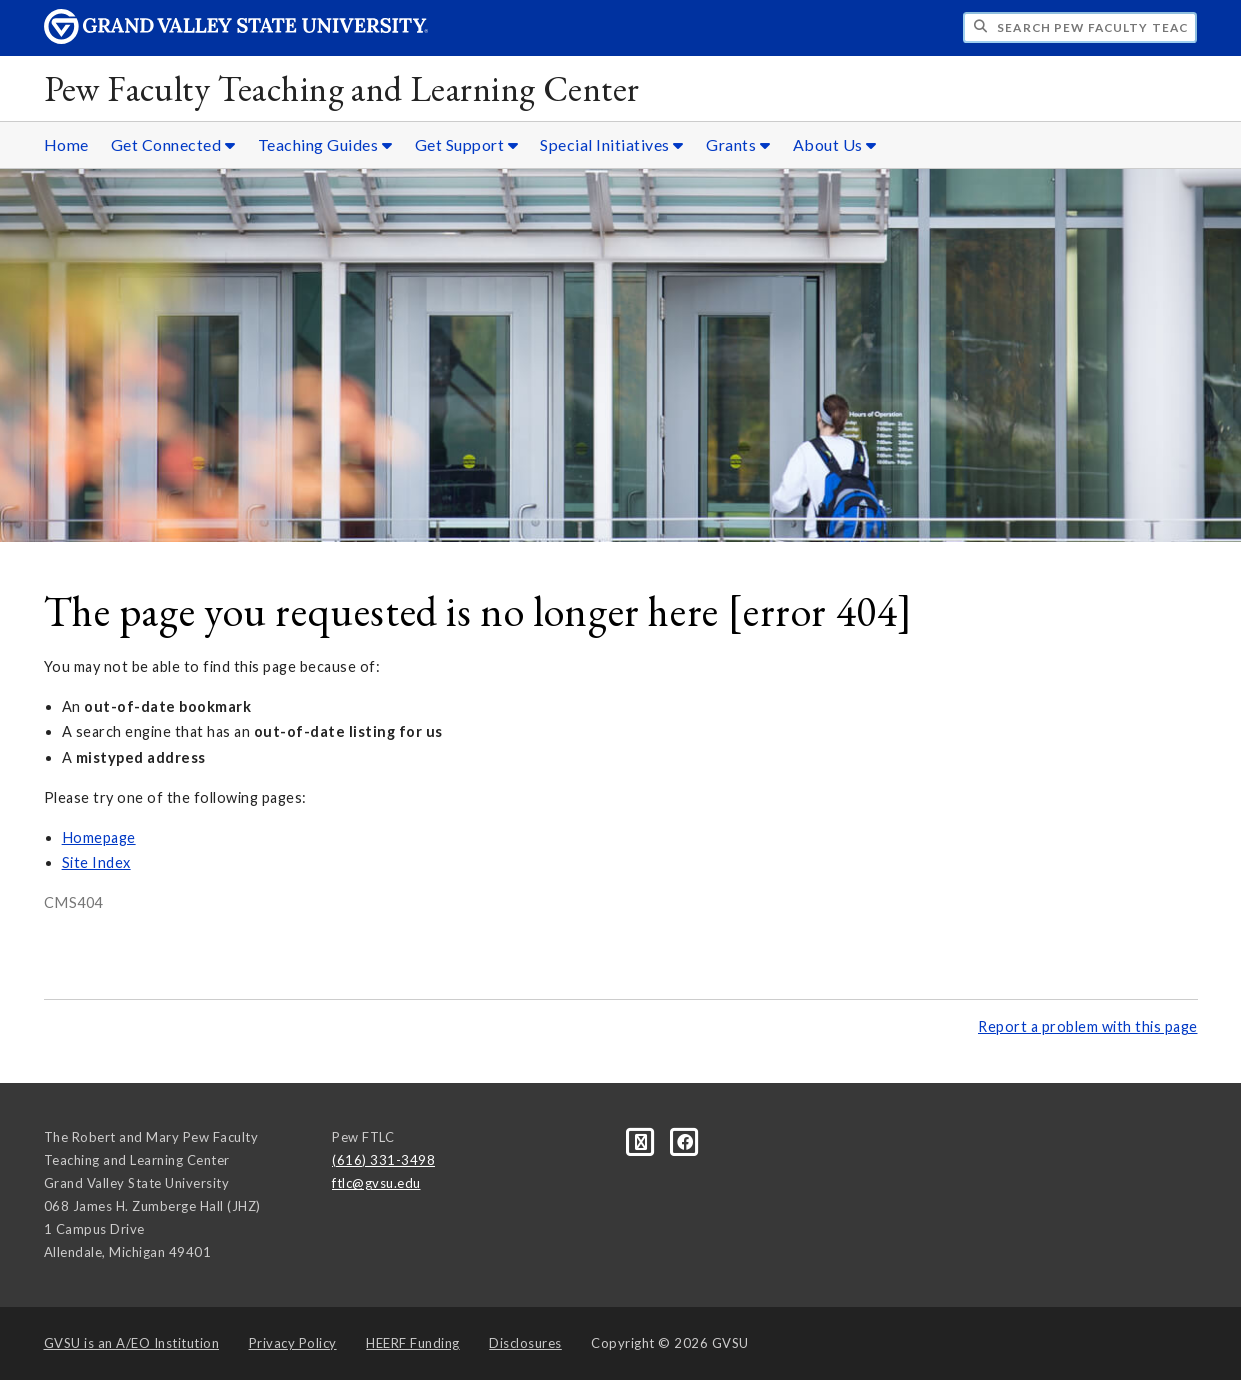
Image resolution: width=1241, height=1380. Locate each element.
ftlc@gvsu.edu (376, 1183)
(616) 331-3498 (383, 1160)
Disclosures (525, 1343)
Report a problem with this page (1088, 1026)
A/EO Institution (132, 1343)
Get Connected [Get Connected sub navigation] (173, 144)
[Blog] (643, 1141)
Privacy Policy (293, 1343)
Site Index (96, 862)
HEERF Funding (413, 1343)
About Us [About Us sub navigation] (835, 144)
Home (66, 144)
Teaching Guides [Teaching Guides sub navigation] (325, 144)
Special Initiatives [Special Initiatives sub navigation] (612, 144)
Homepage (99, 837)
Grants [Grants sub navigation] (738, 144)
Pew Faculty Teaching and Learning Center (342, 88)
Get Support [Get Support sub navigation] (467, 144)
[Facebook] (685, 1141)
